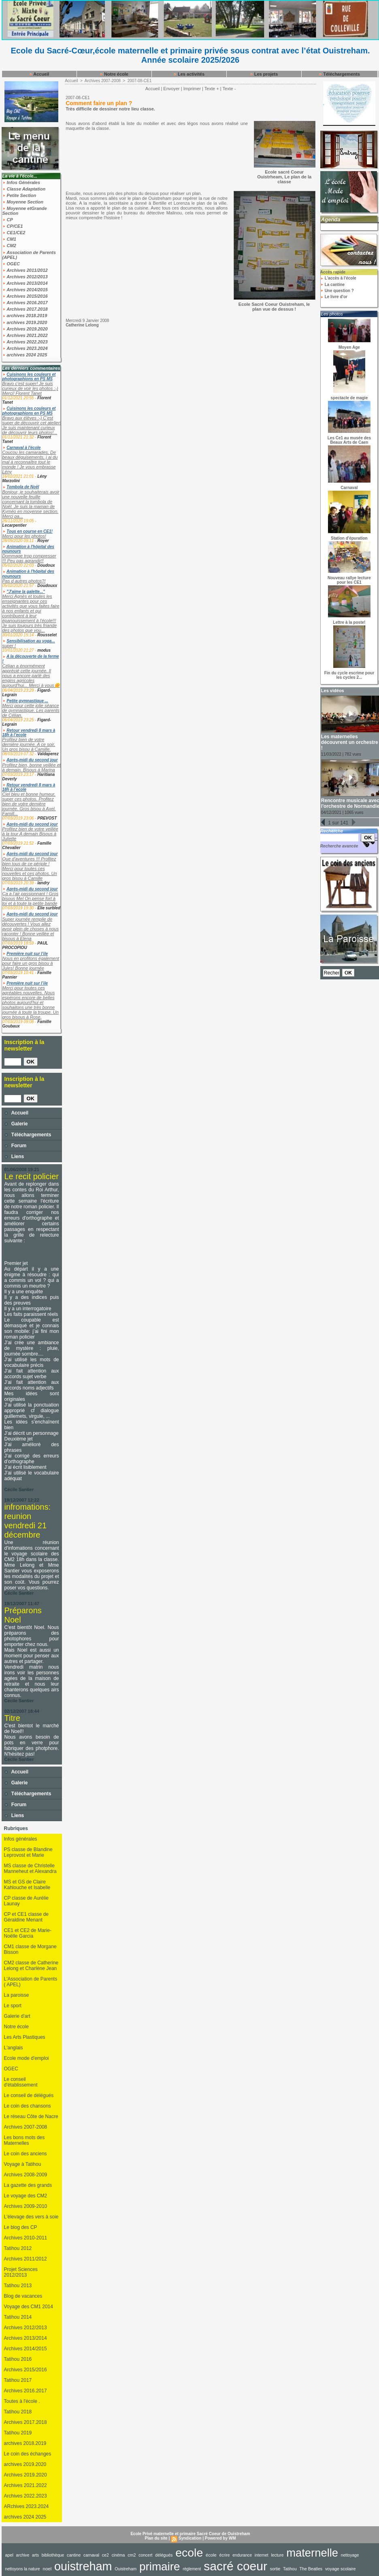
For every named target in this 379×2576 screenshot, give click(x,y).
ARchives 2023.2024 (26, 2506)
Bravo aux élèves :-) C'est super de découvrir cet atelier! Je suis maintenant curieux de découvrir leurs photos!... (31, 425)
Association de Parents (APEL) (29, 255)
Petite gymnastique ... (27, 701)
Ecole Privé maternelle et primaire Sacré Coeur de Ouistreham (190, 2534)
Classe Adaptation (24, 188)
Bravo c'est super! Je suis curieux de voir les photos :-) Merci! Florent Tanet (30, 388)
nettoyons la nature (22, 2569)
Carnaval (349, 487)
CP (7, 219)
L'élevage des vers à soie (31, 2217)
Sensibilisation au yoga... (30, 641)
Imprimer (192, 88)
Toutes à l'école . (22, 2401)
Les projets (264, 74)
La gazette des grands (28, 2185)
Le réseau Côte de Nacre (31, 2116)
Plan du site (156, 2538)
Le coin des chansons (27, 2106)
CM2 (9, 245)
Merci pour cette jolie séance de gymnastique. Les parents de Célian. (31, 710)
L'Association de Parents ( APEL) (30, 1981)
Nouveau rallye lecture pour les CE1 (349, 580)
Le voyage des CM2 (25, 2196)
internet (261, 2555)
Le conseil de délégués (29, 2095)
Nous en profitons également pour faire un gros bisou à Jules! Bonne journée (31, 963)
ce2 (105, 2555)
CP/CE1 (12, 226)
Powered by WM (220, 2538)
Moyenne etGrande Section (24, 211)
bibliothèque (53, 2555)
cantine (74, 2555)
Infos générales (20, 1839)
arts (35, 2555)
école (211, 2555)
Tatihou (290, 2569)
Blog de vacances (23, 2296)
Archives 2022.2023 (25, 341)
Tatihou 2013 (18, 2285)
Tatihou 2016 (18, 2359)
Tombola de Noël (22, 487)
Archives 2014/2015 (25, 289)
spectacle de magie (349, 398)
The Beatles (311, 2568)
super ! (9, 645)
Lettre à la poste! (349, 622)
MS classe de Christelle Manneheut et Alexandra (30, 1868)
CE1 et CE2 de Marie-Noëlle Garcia (27, 1933)
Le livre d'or (333, 296)
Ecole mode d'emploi (26, 2058)
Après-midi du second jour (32, 760)
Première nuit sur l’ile (27, 953)
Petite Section (19, 195)
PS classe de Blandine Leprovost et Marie (28, 1852)
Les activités (188, 74)
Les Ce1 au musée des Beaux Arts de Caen (349, 440)
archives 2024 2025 (24, 354)
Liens (14, 1156)
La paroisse (16, 1995)
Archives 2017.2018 (25, 309)
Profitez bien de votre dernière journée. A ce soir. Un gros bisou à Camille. (28, 744)
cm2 (132, 2555)
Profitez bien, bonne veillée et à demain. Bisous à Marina (31, 767)
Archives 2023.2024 (25, 348)
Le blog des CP (20, 2227)
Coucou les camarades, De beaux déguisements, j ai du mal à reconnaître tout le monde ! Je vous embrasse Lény (30, 462)
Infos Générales (21, 182)
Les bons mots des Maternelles (24, 2140)
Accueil (39, 74)
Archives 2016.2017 (25, 302)
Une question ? (337, 290)
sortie (275, 2569)
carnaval (91, 2555)
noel (47, 2568)
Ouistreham (125, 2569)
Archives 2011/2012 (25, 270)
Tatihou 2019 (18, 2433)
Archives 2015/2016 (25, 296)
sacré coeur (235, 2566)
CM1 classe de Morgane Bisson (30, 1949)
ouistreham (83, 2566)
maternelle (312, 2552)
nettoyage (350, 2555)
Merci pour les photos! (24, 536)
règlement (192, 2569)
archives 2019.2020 (24, 322)
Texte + (211, 88)
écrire (224, 2555)
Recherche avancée (339, 846)
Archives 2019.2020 (25, 328)
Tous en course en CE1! (29, 531)
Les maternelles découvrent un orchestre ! (349, 742)
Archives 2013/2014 (25, 283)
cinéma (118, 2555)
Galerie (16, 1124)
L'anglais (13, 2048)
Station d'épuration (349, 538)
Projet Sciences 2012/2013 (21, 2272)
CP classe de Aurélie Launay (26, 1901)
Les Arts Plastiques (24, 2037)
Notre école (114, 74)
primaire (159, 2566)
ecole (189, 2552)
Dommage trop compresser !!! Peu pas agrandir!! (29, 558)
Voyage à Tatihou (22, 2164)
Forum (15, 1145)
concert (145, 2555)
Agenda (331, 219)
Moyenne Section (23, 201)
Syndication (190, 2538)
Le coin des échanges (27, 2454)
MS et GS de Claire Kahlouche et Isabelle (27, 1884)
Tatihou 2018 (18, 2412)
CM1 (9, 239)
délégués (163, 2555)
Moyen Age (349, 347)
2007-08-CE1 (139, 80)
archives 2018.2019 (24, 315)
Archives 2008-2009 (25, 2175)
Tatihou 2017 (18, 2380)
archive (23, 2555)
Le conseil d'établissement (21, 2082)
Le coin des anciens (25, 2154)
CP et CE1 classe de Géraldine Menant (26, 1917)
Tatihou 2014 (18, 2317)
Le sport (12, 2005)
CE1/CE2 (14, 232)
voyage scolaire (340, 2568)
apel (9, 2555)
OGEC (11, 263)
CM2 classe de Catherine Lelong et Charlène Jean (31, 1965)
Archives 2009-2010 (25, 2206)
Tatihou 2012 (18, 2248)
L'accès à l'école (338, 278)
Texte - (229, 88)
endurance (242, 2555)
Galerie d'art (17, 2016)
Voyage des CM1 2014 (28, 2306)
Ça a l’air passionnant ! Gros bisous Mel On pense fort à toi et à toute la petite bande (30, 898)
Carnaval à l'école (23, 447)
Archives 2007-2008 (25, 2127)
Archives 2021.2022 (25, 335)
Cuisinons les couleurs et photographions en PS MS (29, 376)
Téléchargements (339, 74)
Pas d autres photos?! (24, 580)
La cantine (332, 284)
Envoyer (171, 88)
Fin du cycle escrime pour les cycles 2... (349, 675)
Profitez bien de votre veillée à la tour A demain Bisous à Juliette (30, 833)
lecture (277, 2555)
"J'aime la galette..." (25, 591)
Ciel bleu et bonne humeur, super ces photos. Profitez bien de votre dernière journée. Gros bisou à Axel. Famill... (29, 804)
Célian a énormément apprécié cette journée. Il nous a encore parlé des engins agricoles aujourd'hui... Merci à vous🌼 (31, 675)
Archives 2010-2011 (25, 2238)
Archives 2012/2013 (25, 276)
